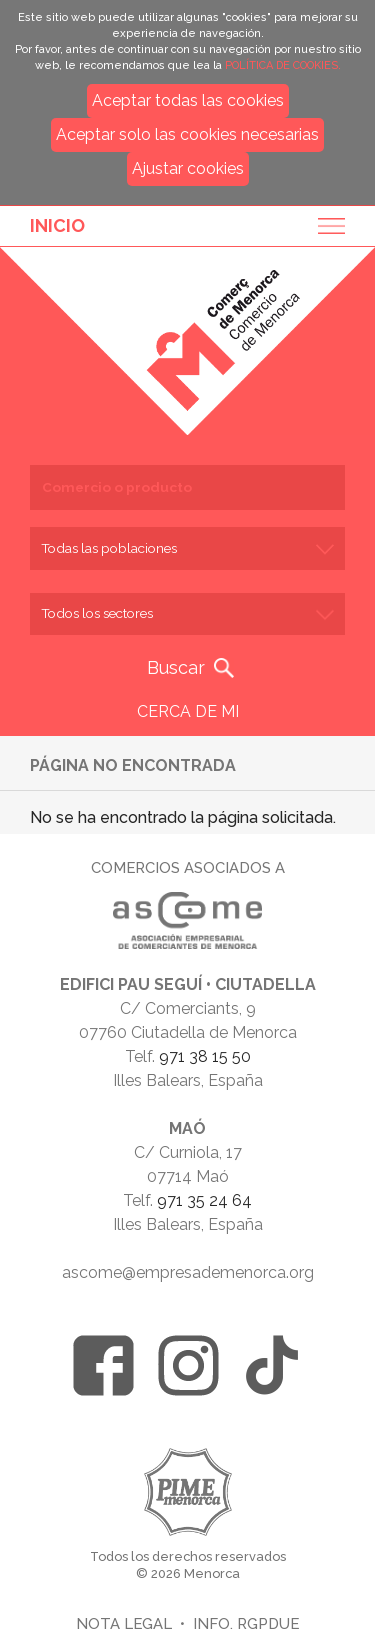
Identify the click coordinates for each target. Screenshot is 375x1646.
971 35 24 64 (204, 1200)
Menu (325, 226)
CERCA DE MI (188, 711)
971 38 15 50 (205, 1056)
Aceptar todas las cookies (188, 100)
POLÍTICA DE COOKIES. (283, 65)
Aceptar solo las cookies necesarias (187, 134)
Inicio (57, 225)
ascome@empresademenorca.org (188, 1272)
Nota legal (124, 1623)
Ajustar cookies (188, 168)
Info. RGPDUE (246, 1623)
